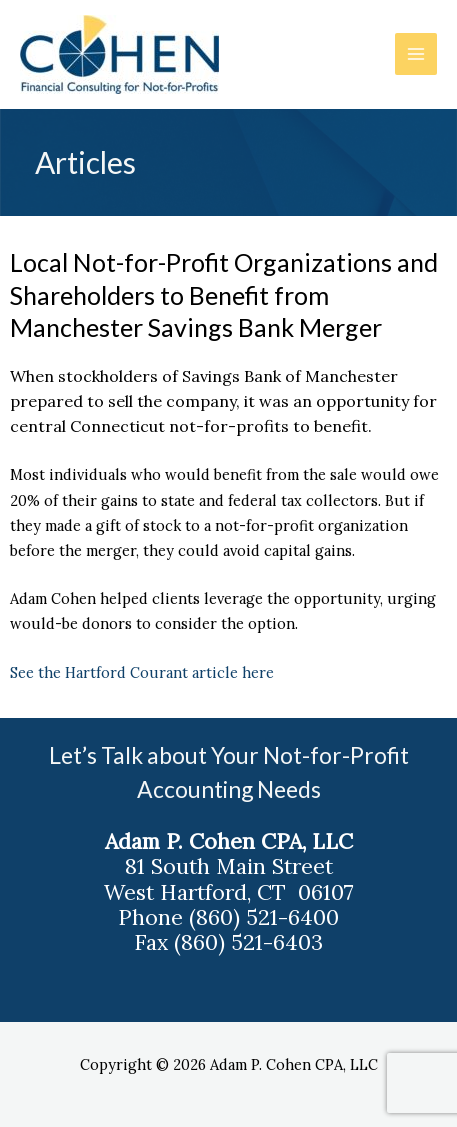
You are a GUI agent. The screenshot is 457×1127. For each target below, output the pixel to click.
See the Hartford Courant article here (146, 672)
